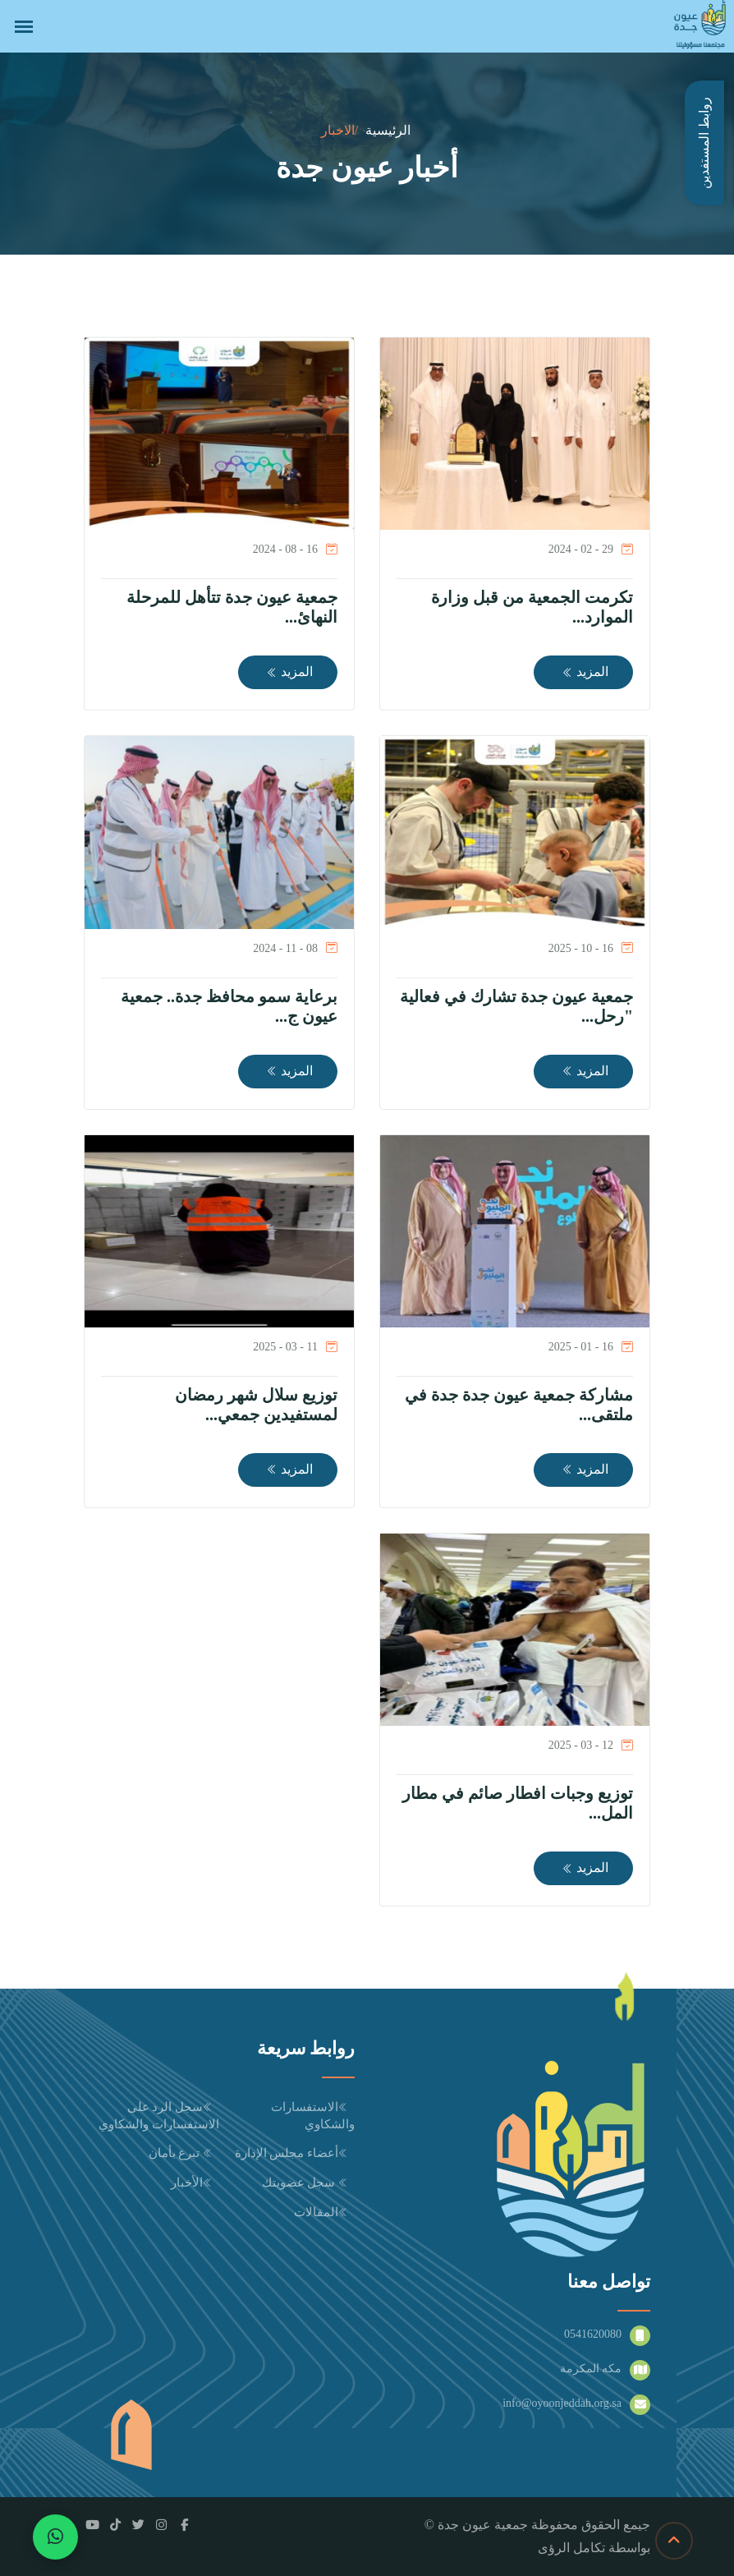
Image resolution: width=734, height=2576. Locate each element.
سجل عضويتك (309, 2182)
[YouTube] (92, 2525)
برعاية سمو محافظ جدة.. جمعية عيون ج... (229, 1006)
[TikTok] (115, 2525)
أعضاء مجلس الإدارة (295, 2153)
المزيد (585, 671)
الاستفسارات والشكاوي (313, 2115)
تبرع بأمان (184, 2153)
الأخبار (195, 2182)
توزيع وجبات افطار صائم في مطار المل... (517, 1803)
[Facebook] (184, 2525)
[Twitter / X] (138, 2525)
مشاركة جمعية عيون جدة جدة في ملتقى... (519, 1405)
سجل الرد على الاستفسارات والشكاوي (159, 2115)
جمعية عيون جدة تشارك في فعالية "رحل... (516, 1006)
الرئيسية (388, 130)
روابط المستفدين (704, 143)
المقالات (324, 2212)
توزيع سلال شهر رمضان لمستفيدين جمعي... (256, 1405)
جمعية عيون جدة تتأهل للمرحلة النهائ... (231, 607)
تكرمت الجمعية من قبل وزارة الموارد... (532, 607)
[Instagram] (161, 2525)
